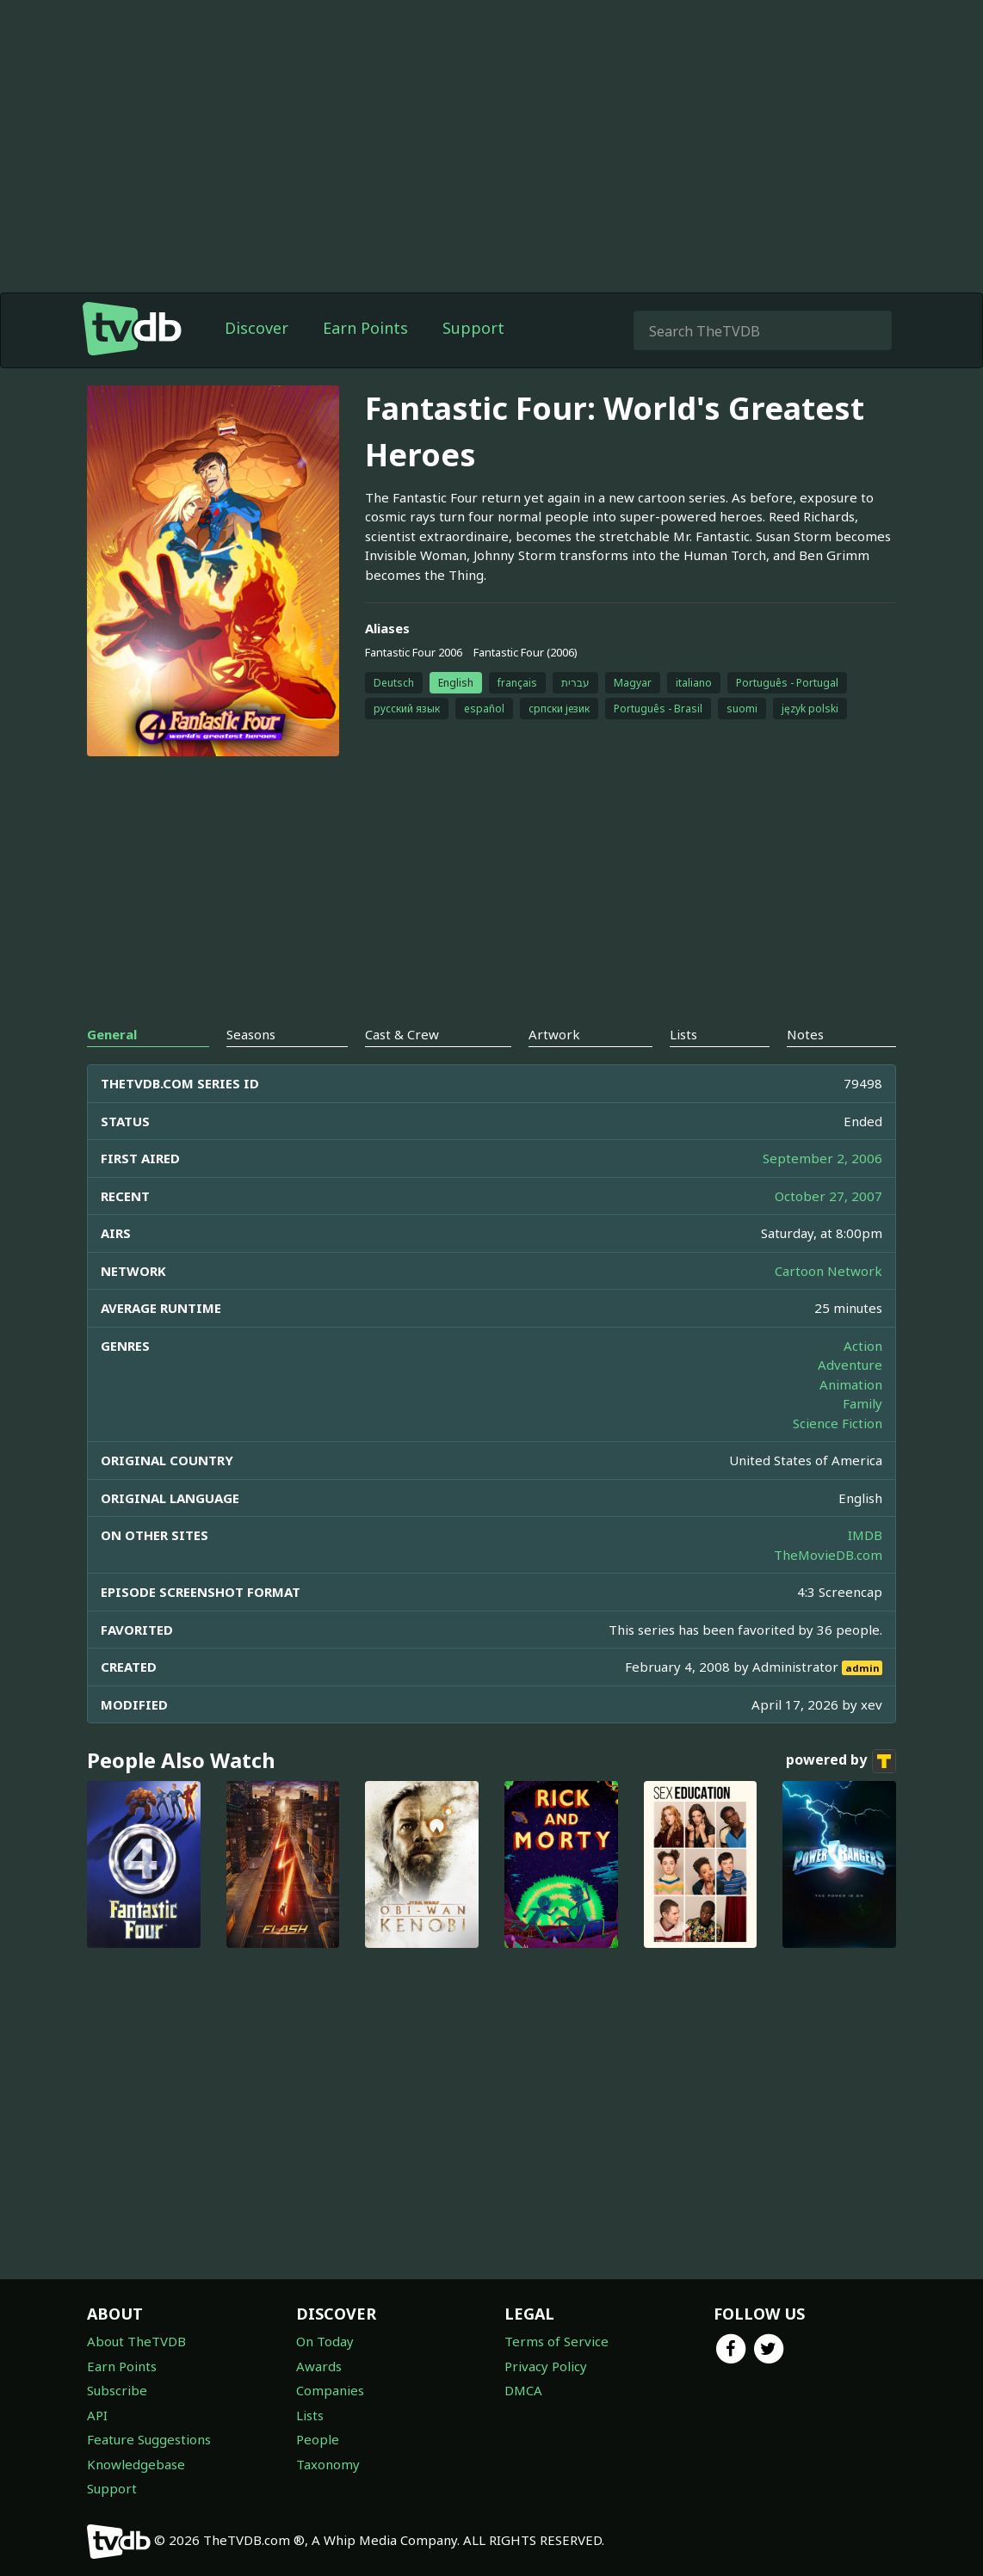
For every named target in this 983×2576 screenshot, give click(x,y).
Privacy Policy (545, 2366)
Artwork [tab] (554, 1034)
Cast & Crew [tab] (402, 1034)
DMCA (523, 2390)
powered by (841, 1761)
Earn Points (365, 327)
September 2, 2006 (822, 1158)
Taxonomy (328, 2464)
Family (862, 1403)
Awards (319, 2366)
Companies (330, 2390)
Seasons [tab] (250, 1034)
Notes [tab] (805, 1034)
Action (863, 1345)
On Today (325, 2341)
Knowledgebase (136, 2464)
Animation (850, 1384)
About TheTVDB (136, 2341)
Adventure (850, 1364)
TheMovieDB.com (828, 1554)
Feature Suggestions (149, 2439)
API (97, 2415)
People (317, 2439)
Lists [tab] (683, 1034)
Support (473, 327)
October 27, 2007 (828, 1196)
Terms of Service (556, 2341)
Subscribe (117, 2390)
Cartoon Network (828, 1270)
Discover (256, 327)
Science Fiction (837, 1423)
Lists (310, 2415)
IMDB (865, 1535)
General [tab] (112, 1034)
